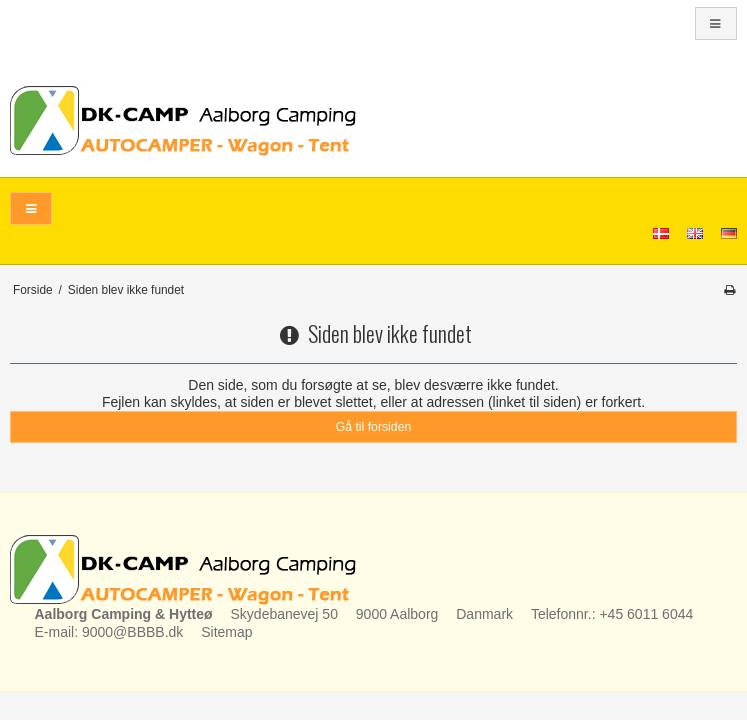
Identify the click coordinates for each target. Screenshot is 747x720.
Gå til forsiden (374, 427)
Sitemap (226, 632)
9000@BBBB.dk (132, 632)
